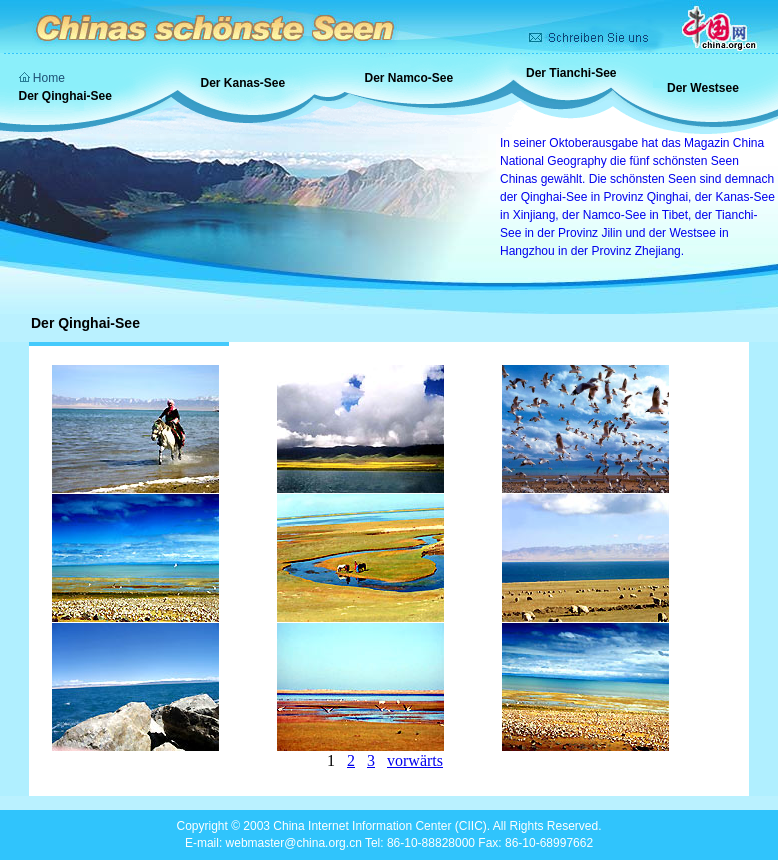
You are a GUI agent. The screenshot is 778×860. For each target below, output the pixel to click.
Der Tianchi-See (571, 73)
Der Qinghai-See (65, 96)
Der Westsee (703, 88)
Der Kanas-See (243, 83)
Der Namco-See (409, 78)
